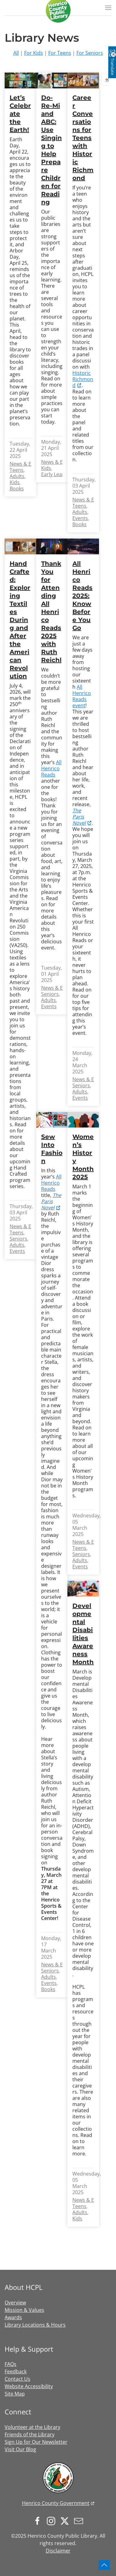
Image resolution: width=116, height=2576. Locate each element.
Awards (13, 2317)
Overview (15, 2302)
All (16, 52)
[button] (108, 7)
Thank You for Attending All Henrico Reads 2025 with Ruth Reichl (51, 612)
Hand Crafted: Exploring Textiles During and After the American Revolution (20, 620)
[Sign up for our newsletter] (80, 2520)
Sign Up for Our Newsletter (36, 2442)
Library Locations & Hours (35, 2324)
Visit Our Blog (20, 2449)
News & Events (27, 464)
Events (80, 518)
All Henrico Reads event (81, 696)
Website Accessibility (29, 2386)
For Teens (59, 52)
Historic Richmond (82, 379)
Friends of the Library (29, 2434)
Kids (14, 482)
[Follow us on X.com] (66, 2520)
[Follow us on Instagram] (52, 2520)
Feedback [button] (16, 2371)
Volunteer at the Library (32, 2427)
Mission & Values (24, 2310)
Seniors (18, 1239)
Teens (17, 470)
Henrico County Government (55, 2503)
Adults (17, 476)
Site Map (15, 2393)
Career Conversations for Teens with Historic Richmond (82, 138)
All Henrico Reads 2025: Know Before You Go (82, 596)
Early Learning (57, 474)
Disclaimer (58, 2550)
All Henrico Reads (51, 768)
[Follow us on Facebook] (39, 2520)
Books (17, 488)
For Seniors (89, 52)
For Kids (33, 52)
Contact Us (17, 2378)
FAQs (10, 2364)
